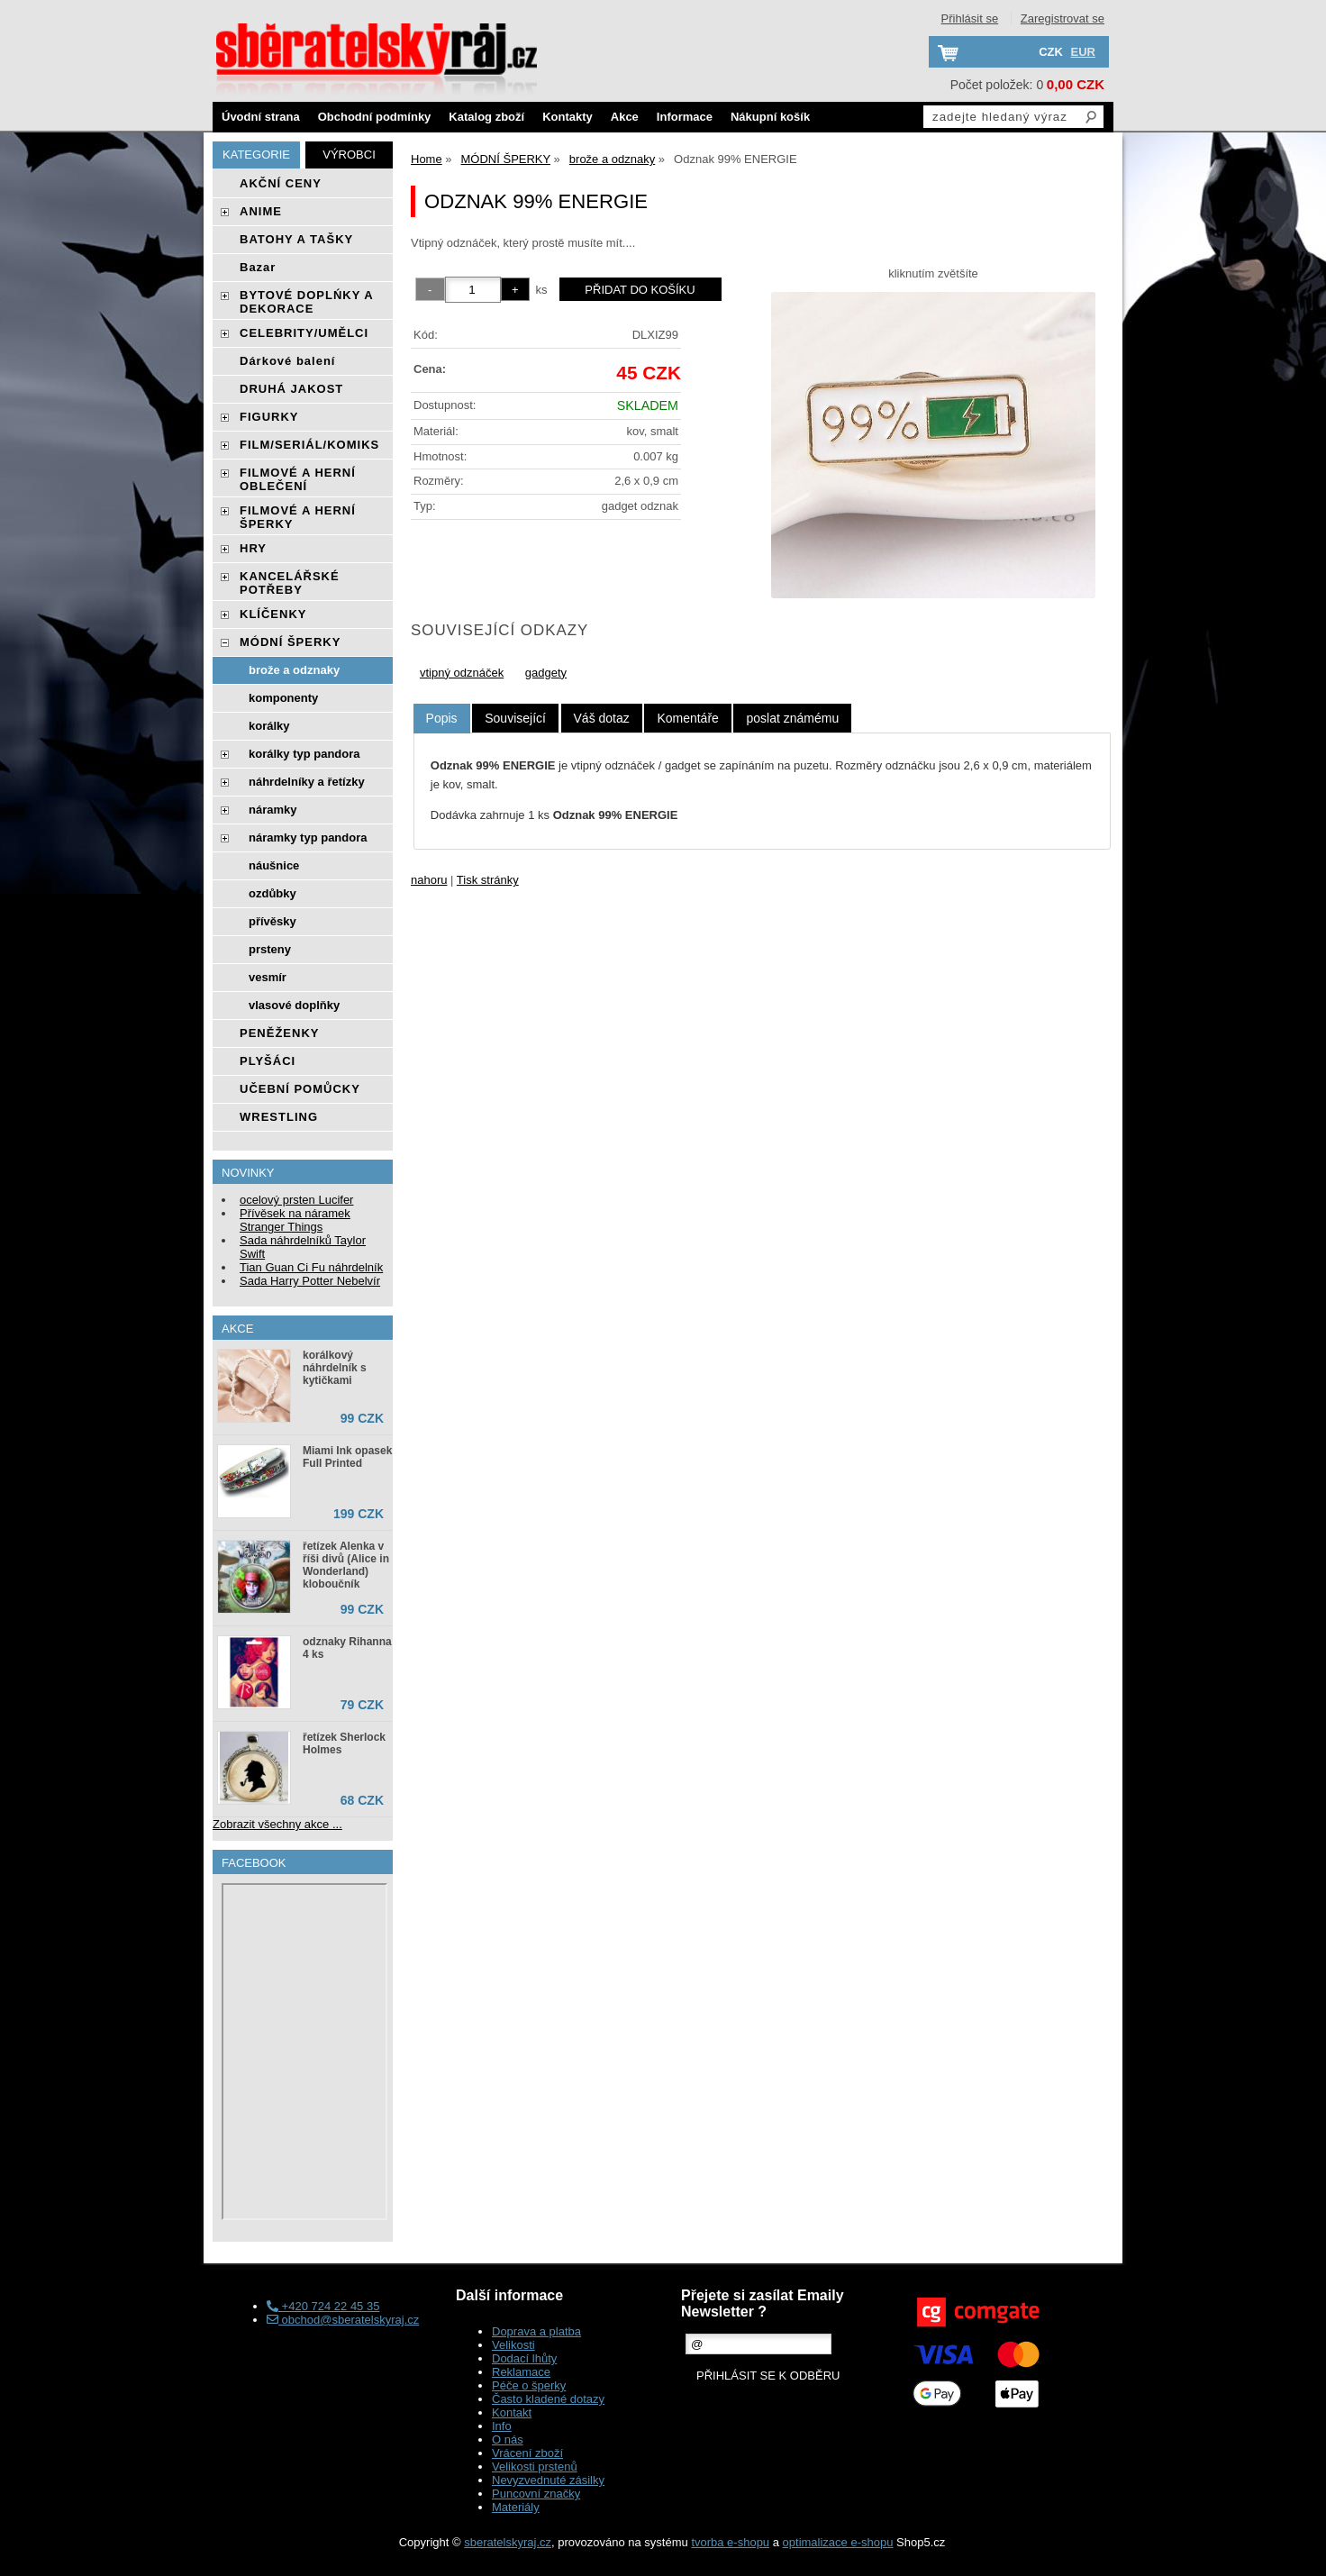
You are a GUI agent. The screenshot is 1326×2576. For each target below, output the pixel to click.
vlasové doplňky (294, 1005)
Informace (685, 116)
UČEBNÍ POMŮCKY (300, 1089)
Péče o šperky (529, 2385)
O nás (507, 2439)
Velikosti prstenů (534, 2466)
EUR (1083, 52)
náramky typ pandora (308, 837)
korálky (269, 726)
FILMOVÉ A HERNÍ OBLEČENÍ (298, 479)
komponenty (283, 698)
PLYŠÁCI (267, 1061)
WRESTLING (279, 1117)
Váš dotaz (602, 718)
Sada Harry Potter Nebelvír (310, 1281)
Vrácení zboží (527, 2453)
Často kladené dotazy (548, 2399)
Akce (625, 116)
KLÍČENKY (273, 614)
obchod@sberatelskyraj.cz (343, 2319)
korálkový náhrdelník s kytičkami (335, 1368)
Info (502, 2426)
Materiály (516, 2507)
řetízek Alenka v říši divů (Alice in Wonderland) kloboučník (346, 1565)
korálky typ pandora (304, 753)
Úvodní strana (261, 116)
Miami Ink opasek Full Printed (347, 1457)
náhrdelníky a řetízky (307, 781)
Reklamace (521, 2372)
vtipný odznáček (462, 672)
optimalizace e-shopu (838, 2542)
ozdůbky (272, 893)
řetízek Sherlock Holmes (344, 1743)
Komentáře (687, 718)
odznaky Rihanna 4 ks (347, 1648)
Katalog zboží (486, 116)
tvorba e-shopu (730, 2542)
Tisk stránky (488, 880)
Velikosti (513, 2345)
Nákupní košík (770, 116)
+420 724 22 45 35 (323, 2306)
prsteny (270, 949)
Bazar (258, 267)
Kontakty (567, 116)
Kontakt (511, 2412)
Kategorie (256, 154)
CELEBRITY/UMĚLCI (304, 333)
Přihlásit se (970, 18)
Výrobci (349, 154)
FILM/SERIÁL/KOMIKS (309, 444)
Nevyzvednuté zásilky (548, 2480)
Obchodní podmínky (374, 116)
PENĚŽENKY (279, 1033)
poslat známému (792, 718)
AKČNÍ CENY (281, 183)
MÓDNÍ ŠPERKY (290, 642)
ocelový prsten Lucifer (296, 1199)
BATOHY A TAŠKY (296, 239)
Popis (442, 718)
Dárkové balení (288, 361)
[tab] (441, 718)
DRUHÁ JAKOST (291, 389)
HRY (253, 548)
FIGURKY (269, 416)
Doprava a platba (536, 2331)
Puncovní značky (536, 2493)
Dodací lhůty (524, 2358)
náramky (272, 809)
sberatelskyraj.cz (507, 2542)
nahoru (429, 880)
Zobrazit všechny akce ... (277, 1824)
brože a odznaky (294, 670)
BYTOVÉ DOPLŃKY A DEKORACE (306, 301)
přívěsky (272, 921)
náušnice (274, 865)
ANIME (261, 211)
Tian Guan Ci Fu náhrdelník (311, 1267)
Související (515, 718)
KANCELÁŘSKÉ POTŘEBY (290, 582)
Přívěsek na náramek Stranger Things (295, 1219)
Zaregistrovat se (1062, 18)
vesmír (267, 977)
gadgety (546, 672)
